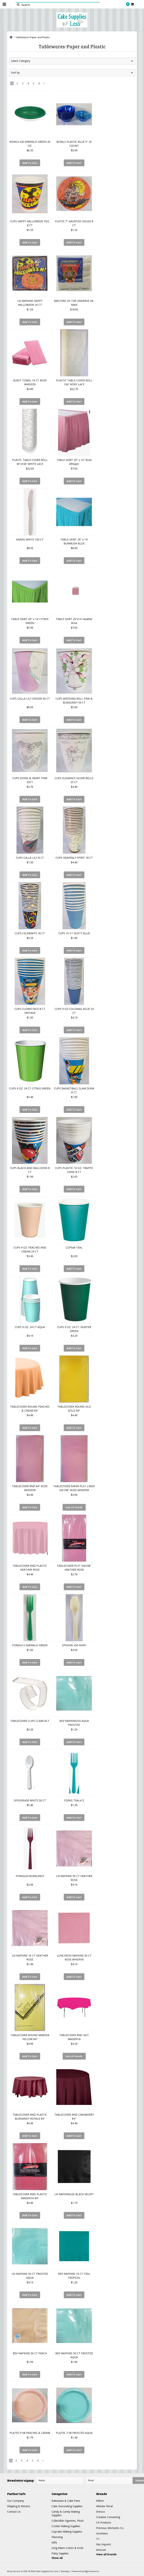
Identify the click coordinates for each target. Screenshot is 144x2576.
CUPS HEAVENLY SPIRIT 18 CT (74, 857)
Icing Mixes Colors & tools (67, 2548)
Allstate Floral (104, 2506)
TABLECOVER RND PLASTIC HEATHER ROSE (30, 1567)
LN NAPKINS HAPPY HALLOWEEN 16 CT (29, 303)
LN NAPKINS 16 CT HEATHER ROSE (30, 1957)
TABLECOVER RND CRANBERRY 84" (74, 2116)
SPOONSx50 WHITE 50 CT (30, 1800)
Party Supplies (60, 2553)
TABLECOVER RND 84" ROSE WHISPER (30, 1488)
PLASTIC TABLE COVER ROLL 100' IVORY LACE (74, 382)
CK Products (103, 2522)
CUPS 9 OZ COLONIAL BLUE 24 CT (74, 1011)
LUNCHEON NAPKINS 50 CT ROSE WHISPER (74, 1957)
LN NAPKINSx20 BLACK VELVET (74, 2194)
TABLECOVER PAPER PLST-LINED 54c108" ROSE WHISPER (74, 1488)
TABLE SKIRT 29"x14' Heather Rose (74, 621)
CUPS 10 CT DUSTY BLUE (74, 933)
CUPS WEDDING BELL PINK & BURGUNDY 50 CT (74, 700)
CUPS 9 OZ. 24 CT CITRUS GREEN (29, 1088)
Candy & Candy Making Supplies (66, 2513)
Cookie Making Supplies (66, 2526)
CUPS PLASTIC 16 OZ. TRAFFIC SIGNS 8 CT (74, 1170)
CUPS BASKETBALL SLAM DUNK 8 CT (74, 1090)
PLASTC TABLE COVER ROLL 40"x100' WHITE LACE (30, 462)
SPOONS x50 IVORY (74, 1645)
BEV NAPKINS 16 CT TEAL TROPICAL (74, 2275)
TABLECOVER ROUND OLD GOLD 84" (74, 1408)
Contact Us (14, 2511)
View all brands (106, 2554)
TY (97, 2539)
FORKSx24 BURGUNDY (30, 1876)
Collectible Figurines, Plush (68, 2520)
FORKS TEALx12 (74, 1800)
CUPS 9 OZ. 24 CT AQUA (30, 1327)
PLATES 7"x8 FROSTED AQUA (74, 2433)
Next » (43, 2461)
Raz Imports (103, 2544)
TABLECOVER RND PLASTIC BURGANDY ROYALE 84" (30, 2116)
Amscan (101, 2550)
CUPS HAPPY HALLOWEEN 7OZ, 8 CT (30, 223)
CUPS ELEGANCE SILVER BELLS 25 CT (74, 780)
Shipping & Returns (18, 2506)
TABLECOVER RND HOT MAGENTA (74, 2037)
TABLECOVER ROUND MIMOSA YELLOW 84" (29, 2037)
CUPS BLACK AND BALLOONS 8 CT (30, 1170)
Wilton (100, 2500)
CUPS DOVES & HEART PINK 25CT (29, 780)
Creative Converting (108, 2517)
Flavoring (57, 2537)
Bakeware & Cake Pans (66, 2500)
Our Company (15, 2500)
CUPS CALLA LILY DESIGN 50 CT (30, 698)
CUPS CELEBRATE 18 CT (30, 933)
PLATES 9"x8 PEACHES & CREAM (30, 2433)
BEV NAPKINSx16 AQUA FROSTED (74, 1723)
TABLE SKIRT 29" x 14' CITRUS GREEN (30, 621)
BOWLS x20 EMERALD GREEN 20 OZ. (30, 143)
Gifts (54, 2542)
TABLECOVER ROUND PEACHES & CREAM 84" (30, 1408)
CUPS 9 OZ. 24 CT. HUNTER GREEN (74, 1329)
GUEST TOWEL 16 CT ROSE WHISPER (30, 382)
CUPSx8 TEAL (74, 1247)
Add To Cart (29, 163)
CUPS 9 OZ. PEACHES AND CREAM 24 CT (30, 1249)
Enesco (100, 2511)
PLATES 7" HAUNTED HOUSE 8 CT (74, 223)
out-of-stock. (74, 1507)
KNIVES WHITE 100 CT (30, 539)
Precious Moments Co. (110, 2528)
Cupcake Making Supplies (67, 2531)
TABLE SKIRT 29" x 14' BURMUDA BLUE (74, 541)
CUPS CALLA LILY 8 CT (30, 857)
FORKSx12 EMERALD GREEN (29, 1645)
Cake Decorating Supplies (67, 2506)
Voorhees (102, 2533)
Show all (57, 2558)
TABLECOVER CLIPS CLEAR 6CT (29, 1721)
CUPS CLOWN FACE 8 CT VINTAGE (29, 1011)
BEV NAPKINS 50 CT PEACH (30, 2353)
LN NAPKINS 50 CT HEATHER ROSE (74, 1878)
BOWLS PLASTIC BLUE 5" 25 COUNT (74, 143)
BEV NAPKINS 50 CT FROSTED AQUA (74, 2355)
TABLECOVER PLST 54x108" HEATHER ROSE (74, 1567)
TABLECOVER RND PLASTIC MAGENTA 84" (30, 2196)
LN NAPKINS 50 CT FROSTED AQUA (30, 2275)
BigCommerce (91, 2571)
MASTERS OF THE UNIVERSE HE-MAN (74, 303)
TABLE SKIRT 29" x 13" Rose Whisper (74, 462)
